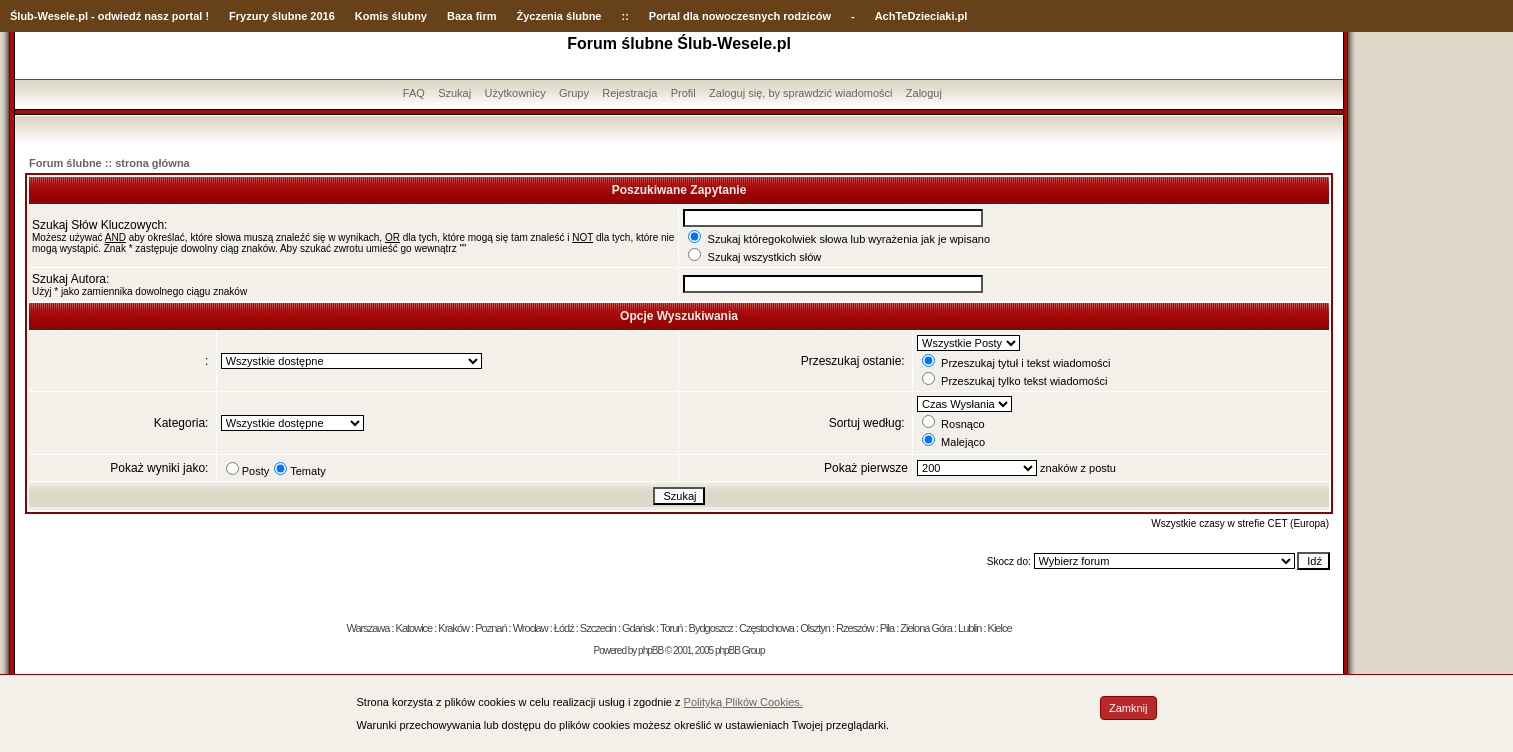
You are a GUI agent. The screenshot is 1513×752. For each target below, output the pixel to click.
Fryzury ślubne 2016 (282, 16)
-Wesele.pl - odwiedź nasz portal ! (121, 16)
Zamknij (1128, 708)
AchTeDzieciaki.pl (921, 16)
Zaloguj (924, 93)
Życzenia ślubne (559, 16)
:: (624, 16)
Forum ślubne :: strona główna (109, 163)
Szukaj (454, 93)
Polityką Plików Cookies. (743, 702)
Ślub (22, 16)
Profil (683, 93)
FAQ (414, 93)
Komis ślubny (391, 16)
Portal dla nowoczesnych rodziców (740, 16)
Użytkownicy (515, 93)
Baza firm (472, 16)
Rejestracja (629, 93)
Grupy (574, 93)
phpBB (650, 650)
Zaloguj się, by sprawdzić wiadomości (800, 93)
